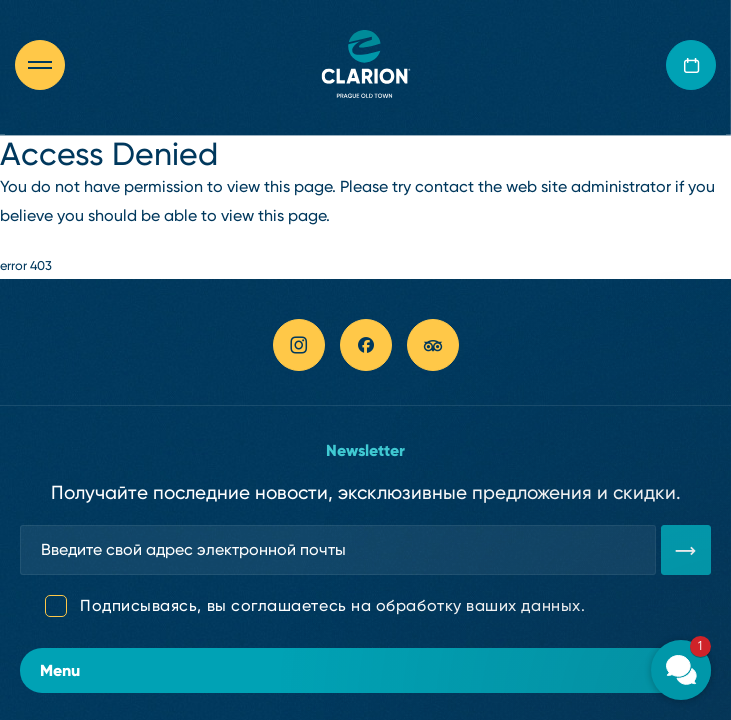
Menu (365, 670)
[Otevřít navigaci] (50, 65)
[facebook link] (366, 345)
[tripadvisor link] (433, 345)
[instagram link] (299, 345)
